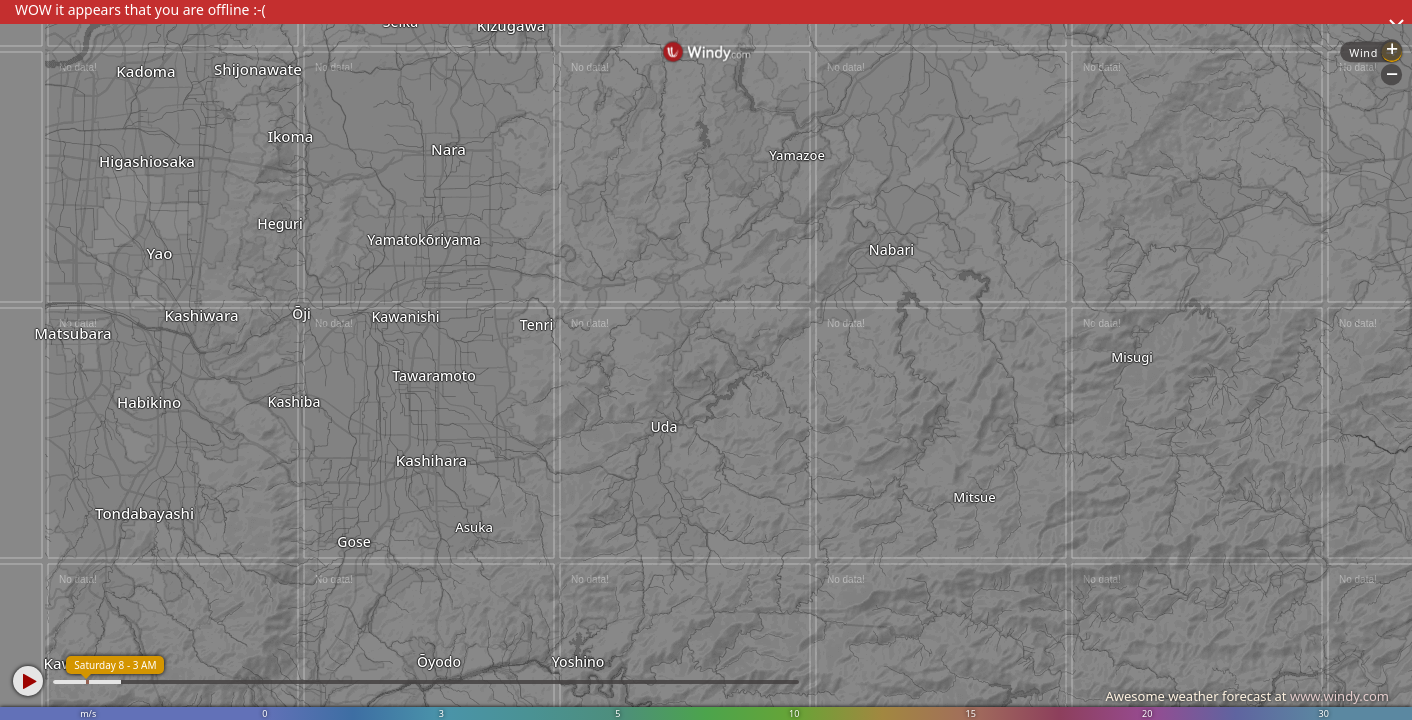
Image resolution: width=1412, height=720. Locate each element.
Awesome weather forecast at (1247, 696)
